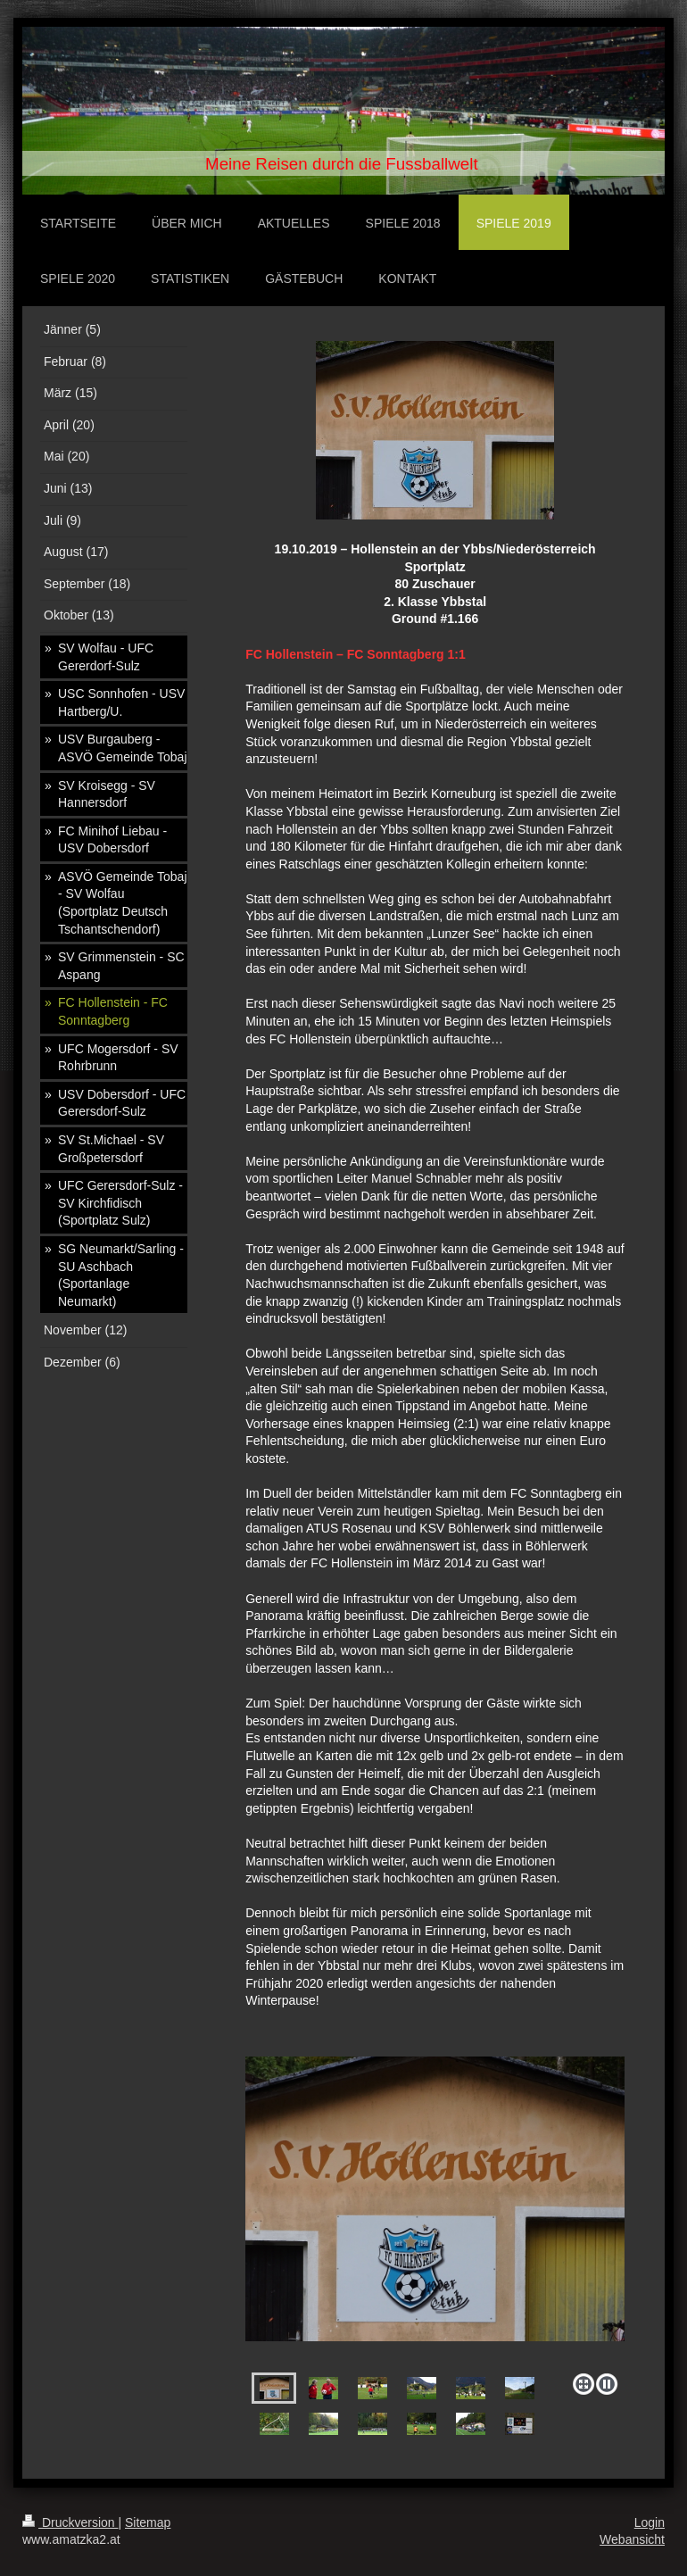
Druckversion (70, 2522)
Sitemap (147, 2522)
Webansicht (632, 2539)
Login (649, 2522)
